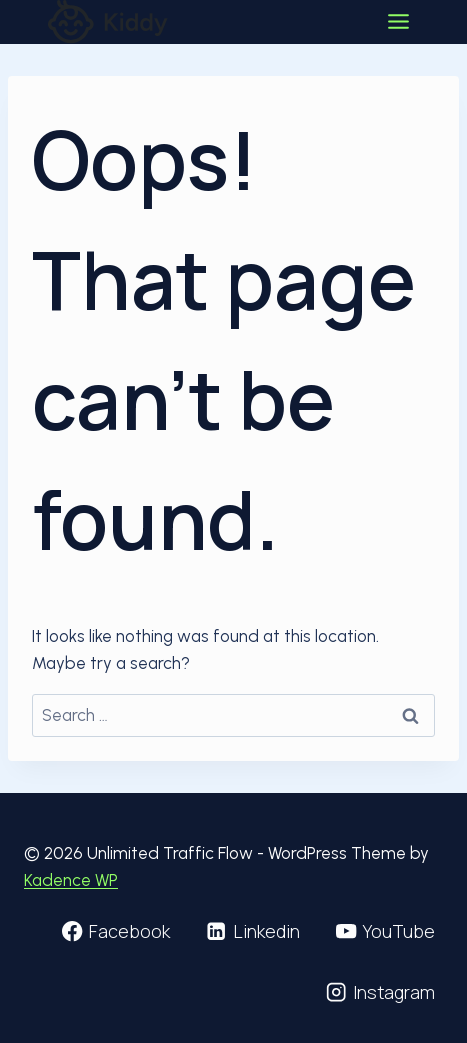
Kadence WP (71, 880)
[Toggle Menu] (398, 21)
